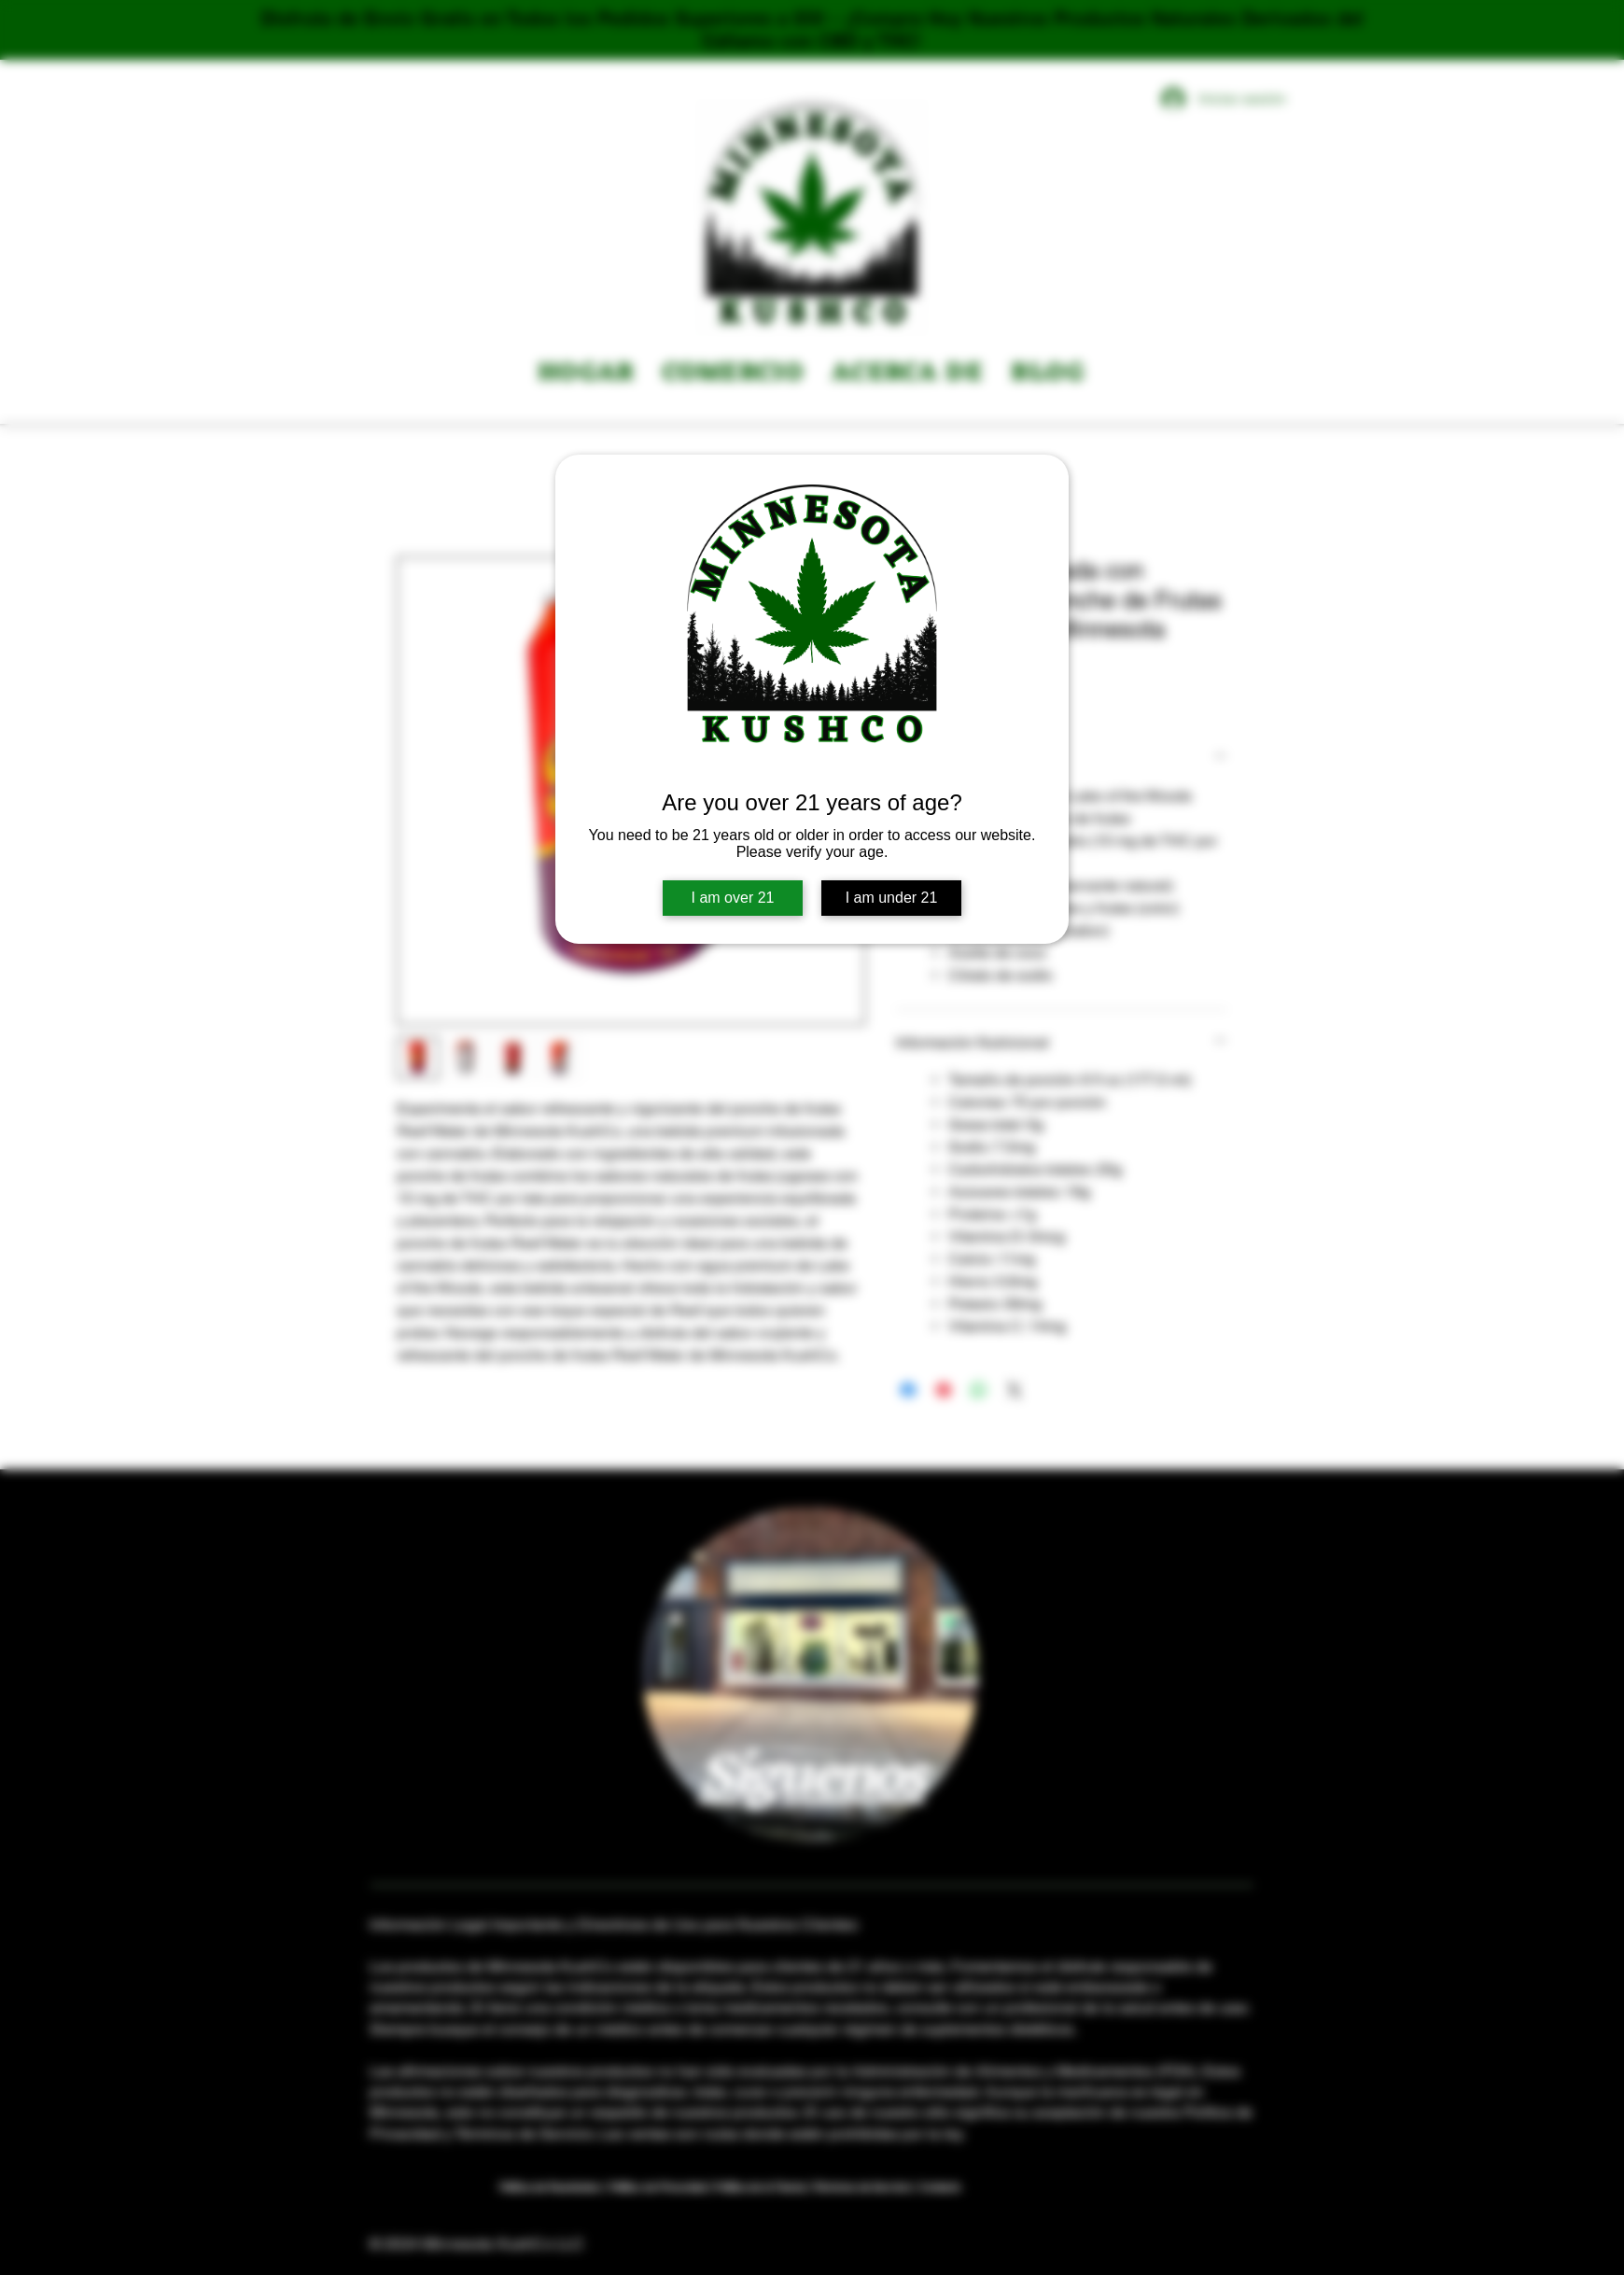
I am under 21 (892, 898)
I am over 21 (733, 898)
